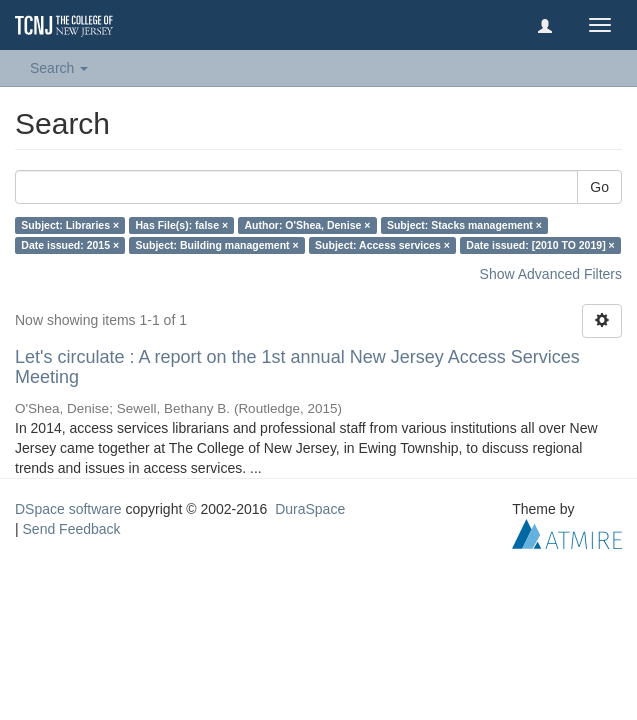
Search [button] (59, 68)
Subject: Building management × (217, 245)
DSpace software (68, 509)
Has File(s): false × (182, 225)
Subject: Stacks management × (464, 225)
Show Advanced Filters (551, 274)
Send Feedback (72, 529)
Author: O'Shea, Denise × (308, 225)
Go (599, 187)
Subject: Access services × (382, 245)
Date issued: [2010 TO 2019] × (540, 245)
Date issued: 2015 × (70, 245)
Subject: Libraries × (70, 225)
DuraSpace (310, 509)
